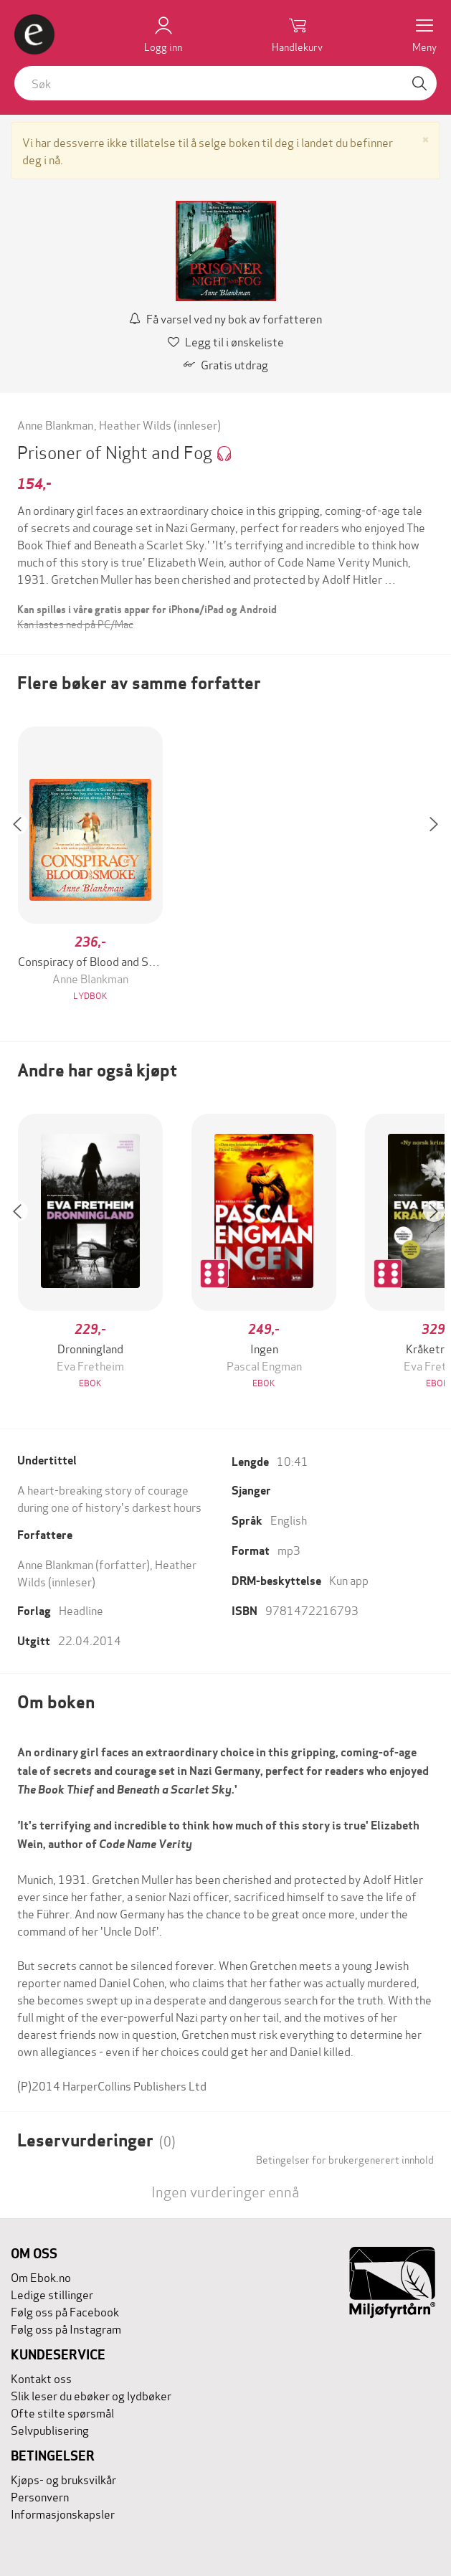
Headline (81, 1609)
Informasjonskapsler (63, 2513)
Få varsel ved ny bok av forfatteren (225, 318)
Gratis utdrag (226, 364)
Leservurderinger (96, 2140)
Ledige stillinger (52, 2294)
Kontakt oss (41, 2377)
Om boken (56, 1702)
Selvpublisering (50, 2429)
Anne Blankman (55, 424)
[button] (24, 865)
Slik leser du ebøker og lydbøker (91, 2395)
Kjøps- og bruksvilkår (63, 2479)
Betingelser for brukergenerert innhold (345, 2159)
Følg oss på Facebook (65, 2311)
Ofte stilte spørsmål (62, 2412)
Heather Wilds (135, 424)
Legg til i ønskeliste (226, 341)
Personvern (40, 2496)
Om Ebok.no (41, 2276)
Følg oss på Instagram (66, 2328)
